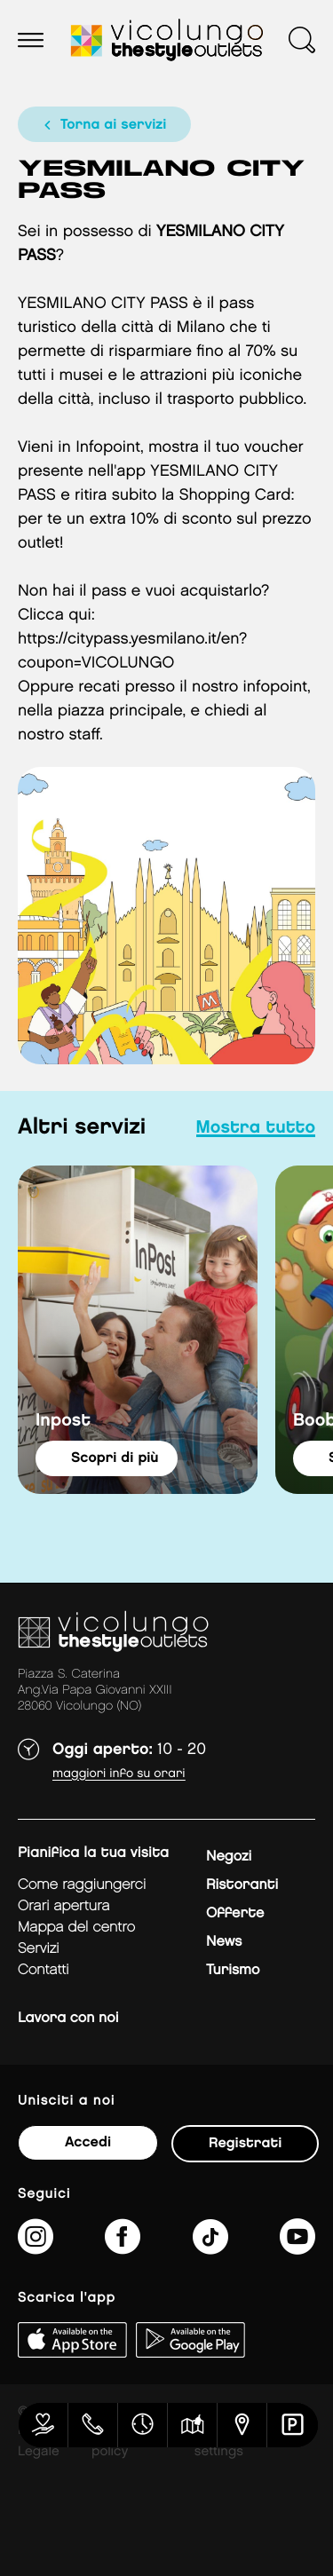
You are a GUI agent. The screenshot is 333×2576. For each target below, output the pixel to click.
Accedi (88, 2142)
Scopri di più (115, 1458)
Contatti (43, 1970)
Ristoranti (242, 1885)
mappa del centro (76, 1927)
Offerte (235, 1913)
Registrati (245, 2143)
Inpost (63, 1421)
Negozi (228, 1856)
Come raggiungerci (82, 1885)
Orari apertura (64, 1906)
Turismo (232, 1970)
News (224, 1941)
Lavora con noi (68, 2018)
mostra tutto (255, 1128)
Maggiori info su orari (119, 1774)
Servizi (38, 1949)
